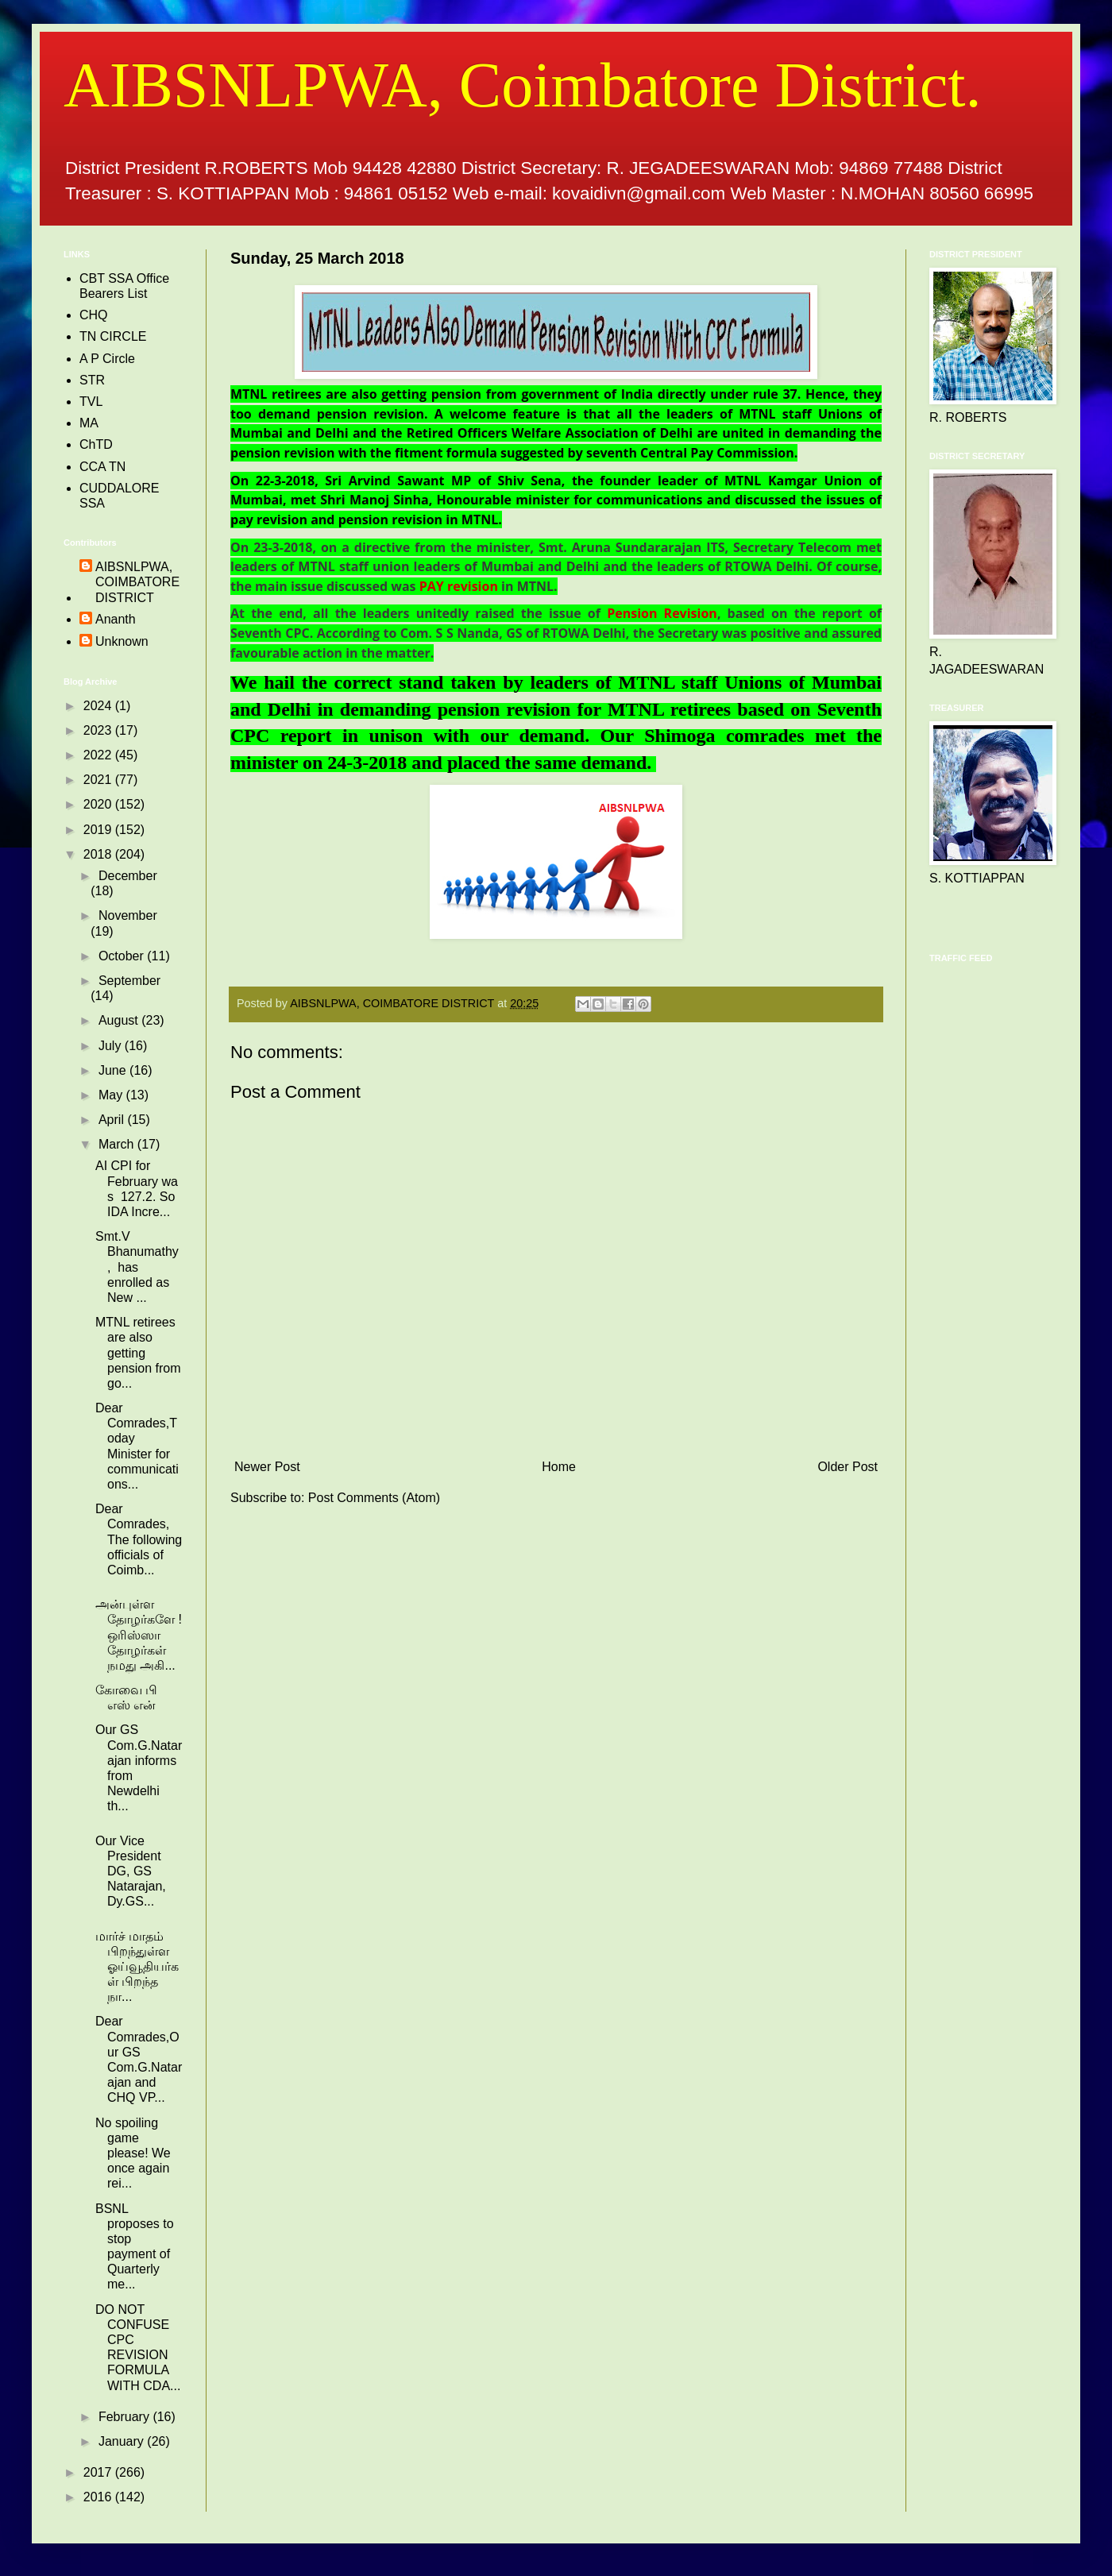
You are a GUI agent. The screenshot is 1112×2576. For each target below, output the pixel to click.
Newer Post (267, 1466)
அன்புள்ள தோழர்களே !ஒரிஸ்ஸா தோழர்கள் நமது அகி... (138, 1634)
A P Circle (107, 358)
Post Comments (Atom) (374, 1497)
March (117, 1144)
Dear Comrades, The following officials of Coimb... (138, 1539)
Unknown (122, 641)
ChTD (96, 444)
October (122, 956)
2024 (99, 706)
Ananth (115, 619)
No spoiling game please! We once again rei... (133, 2153)
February (125, 2416)
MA (88, 423)
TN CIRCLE (112, 336)
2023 (99, 730)
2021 (99, 779)
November (127, 915)
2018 (99, 854)
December (127, 875)
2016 (99, 2497)
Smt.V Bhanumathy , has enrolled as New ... (137, 1267)
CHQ (93, 315)
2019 (99, 829)
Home (559, 1466)
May (112, 1095)
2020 (99, 804)
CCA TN (102, 466)
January (122, 2441)
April (112, 1119)
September (129, 980)
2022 (99, 755)
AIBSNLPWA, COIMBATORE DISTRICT (137, 582)
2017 (99, 2472)
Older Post (847, 1466)
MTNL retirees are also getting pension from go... (138, 1352)
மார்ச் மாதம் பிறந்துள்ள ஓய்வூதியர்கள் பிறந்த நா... (137, 1966)
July (111, 1045)
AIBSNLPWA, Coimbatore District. (522, 85)
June (113, 1070)
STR (92, 380)
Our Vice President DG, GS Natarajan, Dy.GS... (132, 1871)
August (119, 1020)
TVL (90, 401)
